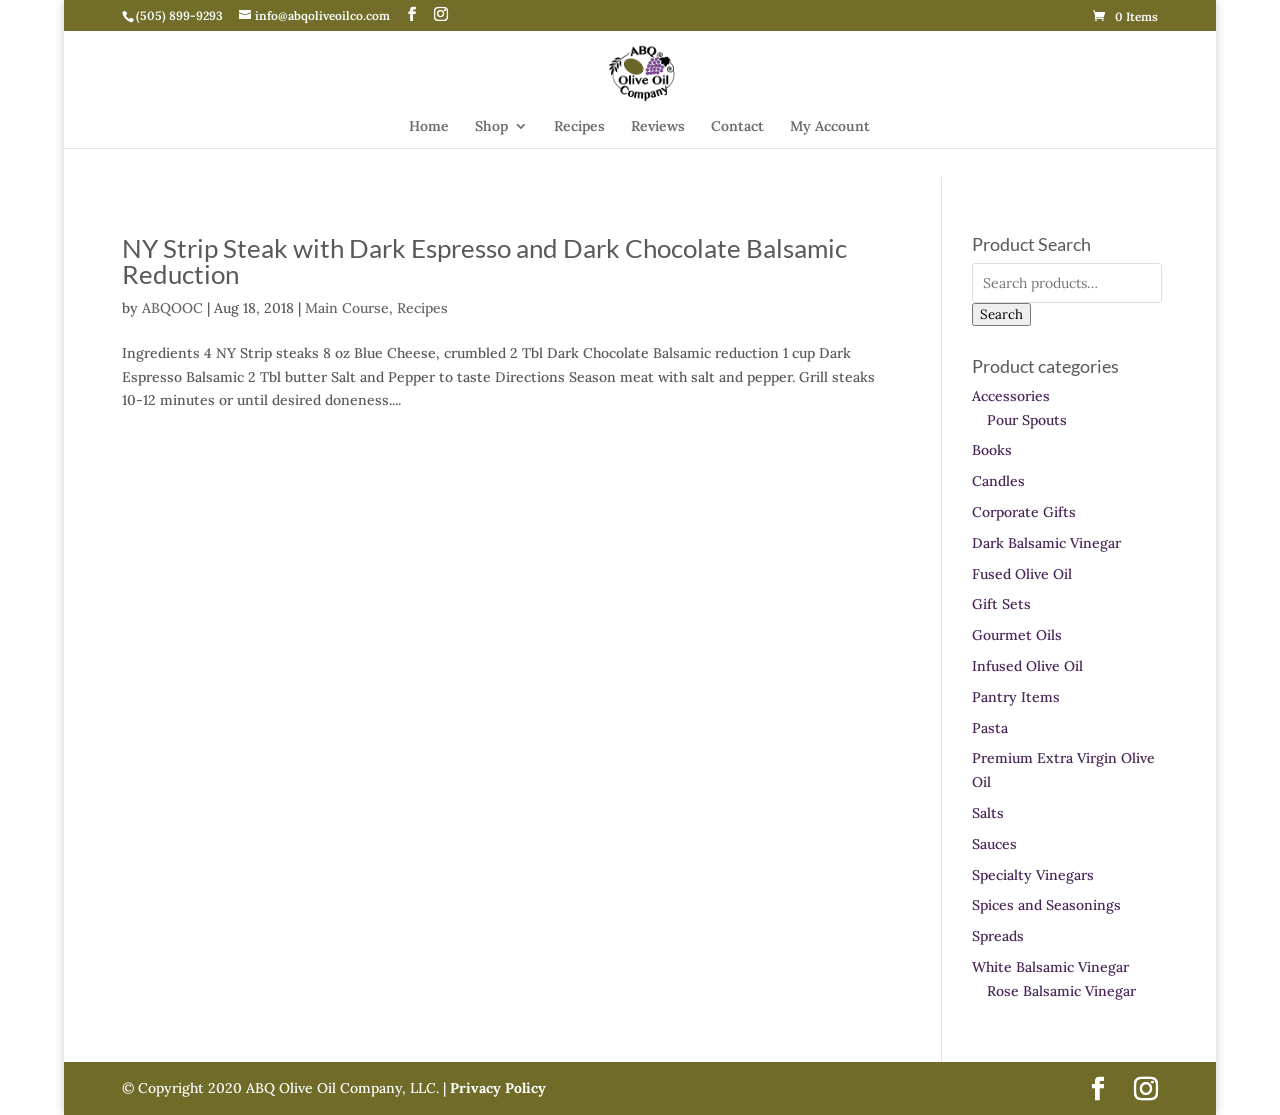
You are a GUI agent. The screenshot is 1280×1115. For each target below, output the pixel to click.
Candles (998, 481)
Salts (988, 813)
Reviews (658, 127)
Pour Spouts (1027, 420)
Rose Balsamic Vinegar (1061, 991)
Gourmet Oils (1017, 635)
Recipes (579, 127)
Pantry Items (1016, 697)
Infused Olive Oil (1027, 666)
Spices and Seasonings (1046, 905)
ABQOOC (172, 308)
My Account (830, 127)
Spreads (998, 936)
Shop (491, 127)
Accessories (1011, 396)
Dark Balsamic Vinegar (1046, 543)
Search (1001, 314)
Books (992, 450)
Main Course (347, 308)
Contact (737, 127)
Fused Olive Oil (1022, 574)
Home (429, 127)
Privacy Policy (496, 1088)
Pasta (990, 728)
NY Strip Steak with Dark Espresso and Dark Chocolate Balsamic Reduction (484, 261)
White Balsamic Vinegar (1050, 967)
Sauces (994, 844)
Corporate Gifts (1024, 512)
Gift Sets (1001, 604)
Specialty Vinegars (1033, 875)
